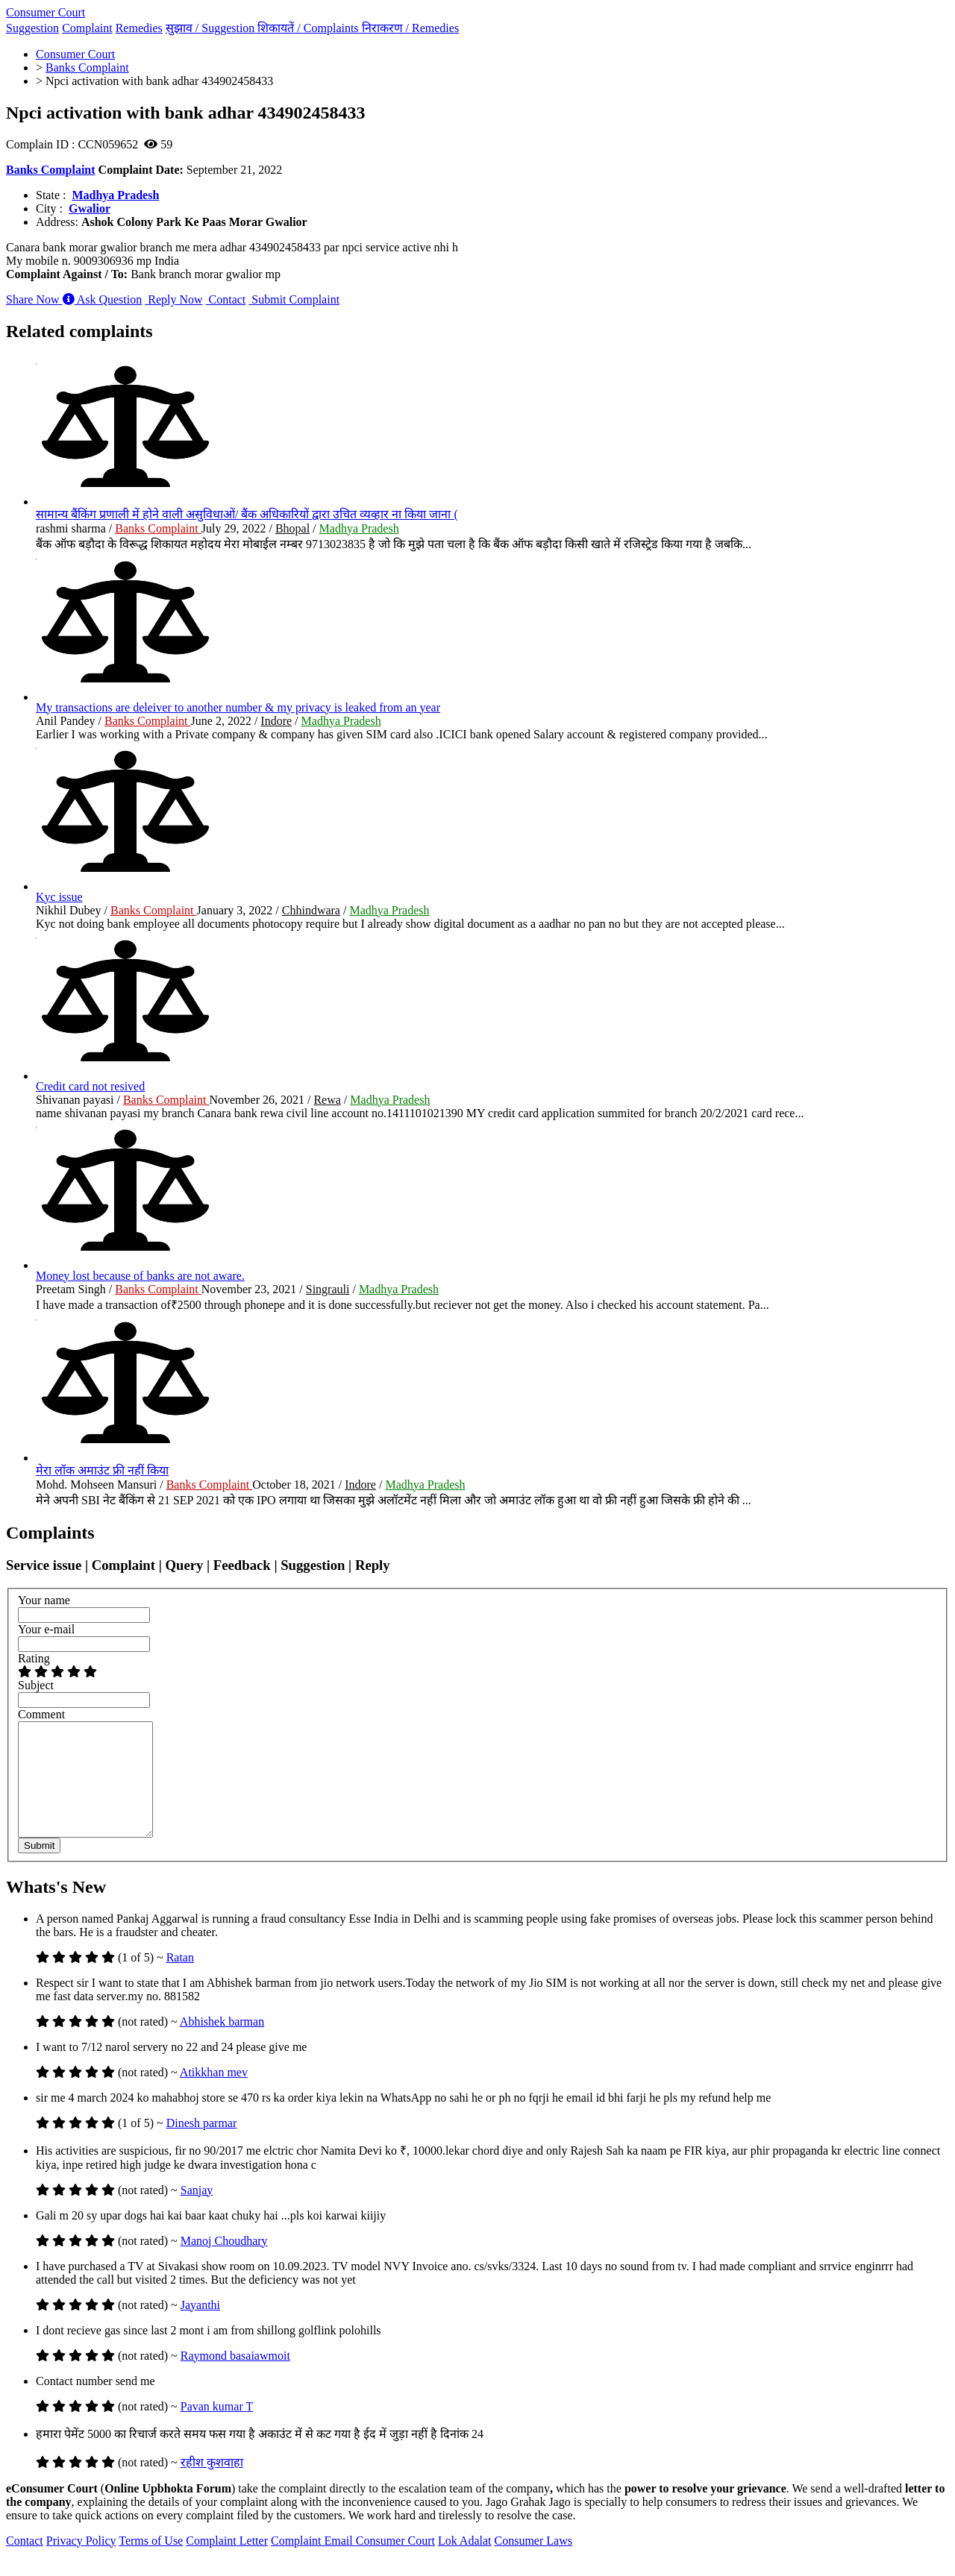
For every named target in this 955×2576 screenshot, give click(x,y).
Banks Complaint (51, 169)
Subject (36, 1685)
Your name (44, 1600)
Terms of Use (151, 2563)
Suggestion (32, 28)
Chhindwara (311, 910)
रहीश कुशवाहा (212, 2484)
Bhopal (292, 528)
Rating (34, 1658)
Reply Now (173, 299)
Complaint (87, 28)
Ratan (180, 1979)
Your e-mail (46, 1629)
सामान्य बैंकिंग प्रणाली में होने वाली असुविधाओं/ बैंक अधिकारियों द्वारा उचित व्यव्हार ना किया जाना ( (247, 514)
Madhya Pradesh (115, 195)
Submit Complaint (293, 299)
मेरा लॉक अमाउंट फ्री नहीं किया (102, 1470)
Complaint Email (313, 2563)
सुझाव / (212, 28)
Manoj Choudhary (224, 2263)
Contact (226, 299)
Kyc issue (59, 896)
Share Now (34, 299)
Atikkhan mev (214, 2094)
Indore (276, 720)
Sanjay (197, 2212)
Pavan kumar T (217, 2428)
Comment (41, 1714)
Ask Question (103, 299)
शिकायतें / (309, 28)
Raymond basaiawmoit (235, 2378)
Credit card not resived (90, 1086)
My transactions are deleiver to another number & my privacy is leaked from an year (238, 707)
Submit (39, 1867)
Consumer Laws (533, 2563)
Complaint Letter (227, 2563)
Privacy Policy (81, 2563)
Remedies (139, 28)
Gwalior (89, 208)
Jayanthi (200, 2327)
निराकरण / (411, 28)
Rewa (326, 1099)
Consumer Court (45, 12)
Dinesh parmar (201, 2145)
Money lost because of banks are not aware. (140, 1275)
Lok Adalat (465, 2563)
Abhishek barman (222, 2044)
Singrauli (328, 1289)
